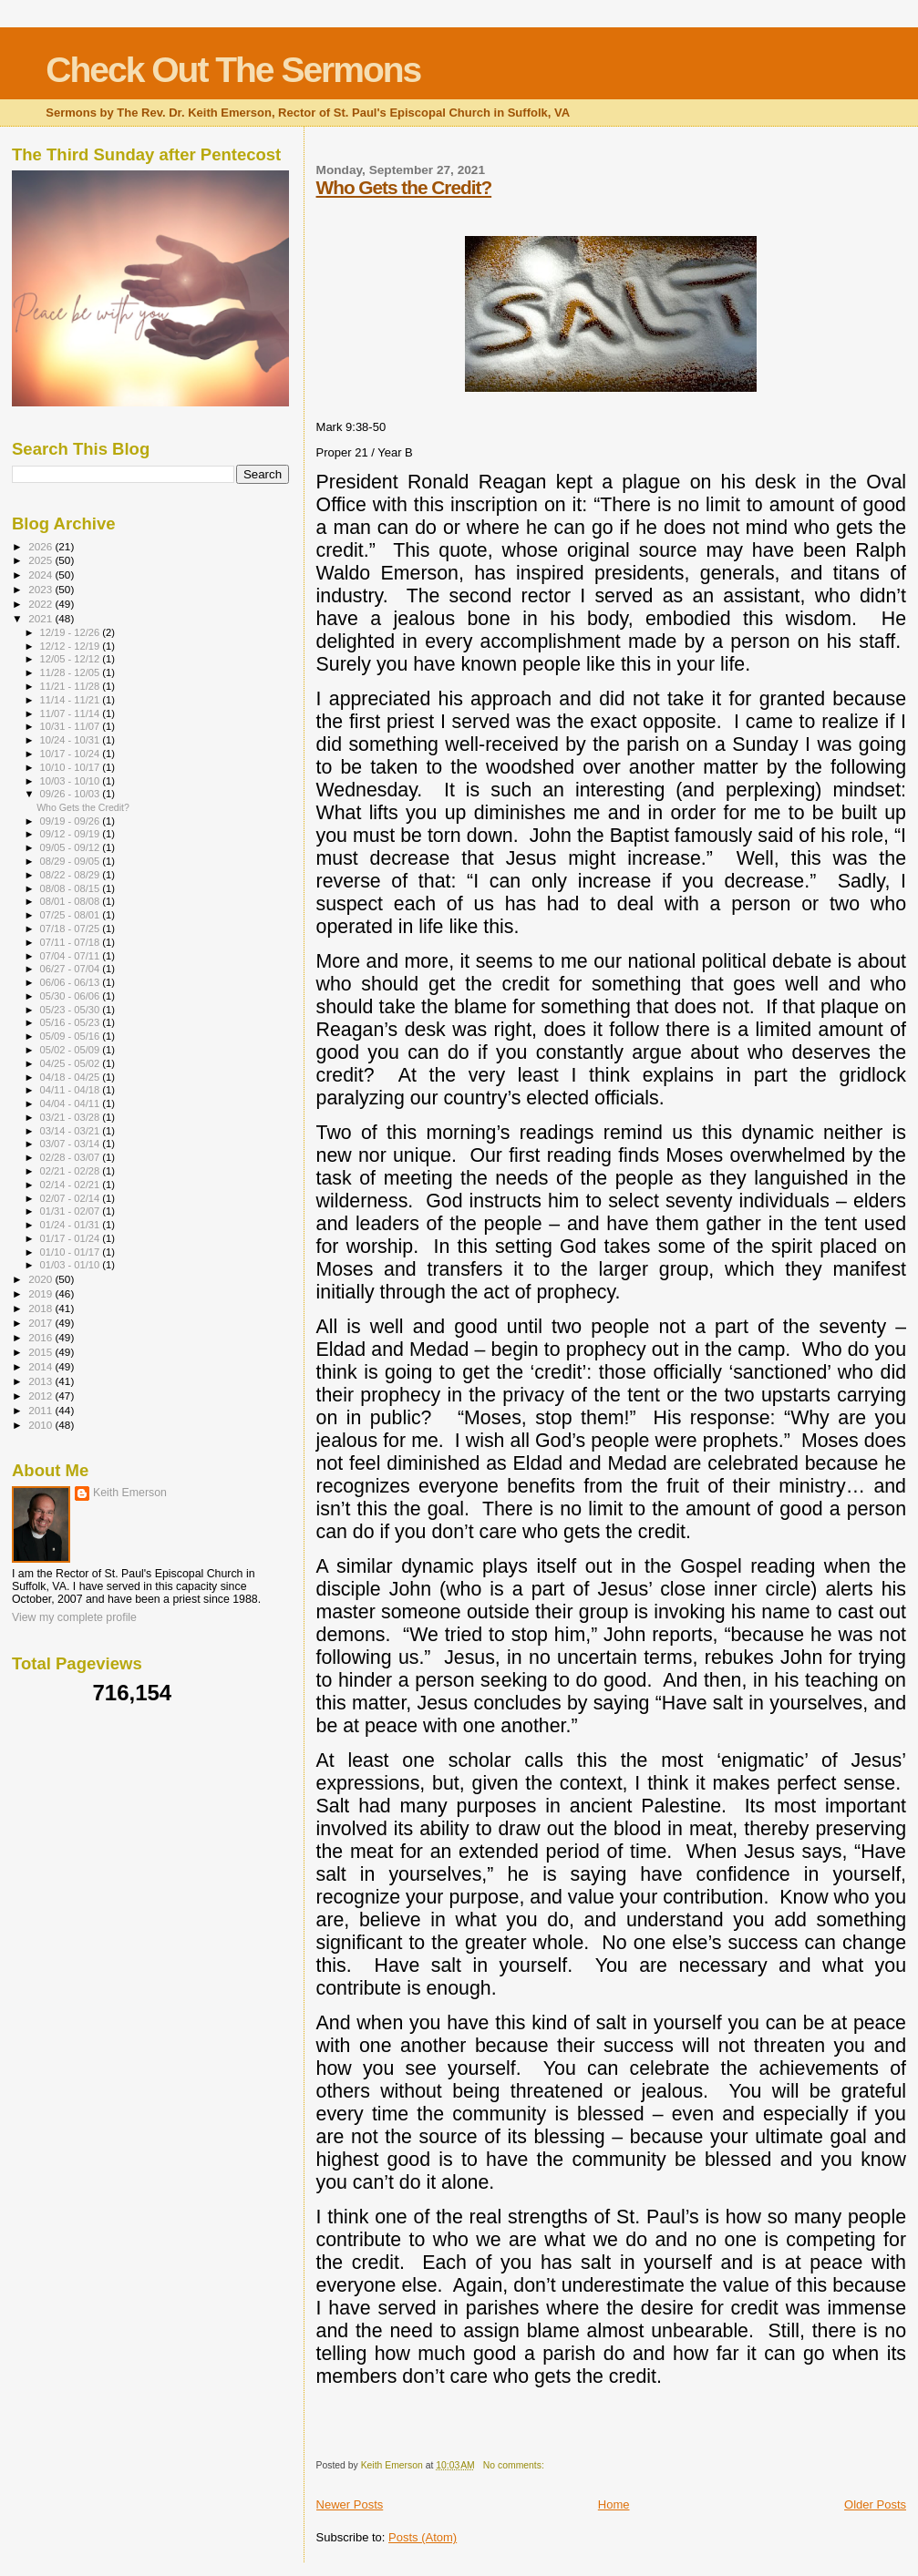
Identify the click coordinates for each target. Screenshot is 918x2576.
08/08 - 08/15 (71, 888)
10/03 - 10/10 (71, 780)
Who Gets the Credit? (404, 187)
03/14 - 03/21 (71, 1130)
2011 (41, 1410)
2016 (41, 1337)
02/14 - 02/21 (71, 1184)
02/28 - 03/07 (71, 1157)
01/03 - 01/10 (71, 1264)
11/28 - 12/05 (71, 672)
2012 (41, 1395)
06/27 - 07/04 (71, 968)
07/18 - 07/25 (71, 928)
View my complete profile (74, 1617)
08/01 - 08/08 (71, 901)
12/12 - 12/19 (71, 646)
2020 (41, 1279)
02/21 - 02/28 (71, 1170)
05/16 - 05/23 (71, 1022)
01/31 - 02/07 (71, 1211)
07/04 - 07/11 (71, 955)
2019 (41, 1293)
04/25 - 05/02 (71, 1063)
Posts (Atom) (422, 2537)
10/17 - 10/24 (71, 753)
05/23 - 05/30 (71, 1009)
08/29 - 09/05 (71, 861)
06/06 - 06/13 (71, 982)
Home (614, 2504)
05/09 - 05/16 (71, 1036)
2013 (41, 1381)
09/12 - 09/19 (71, 833)
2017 (41, 1323)
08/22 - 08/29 (71, 874)
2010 (41, 1425)
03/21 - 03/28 (71, 1117)
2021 (41, 618)
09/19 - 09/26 (71, 821)
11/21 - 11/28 (71, 686)
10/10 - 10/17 (71, 767)
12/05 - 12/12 (71, 658)
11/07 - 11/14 (71, 713)
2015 (41, 1352)
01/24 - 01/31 (71, 1224)
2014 (41, 1366)
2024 (41, 574)
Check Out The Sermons (233, 69)
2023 (41, 589)
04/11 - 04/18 (71, 1089)
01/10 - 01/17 (71, 1252)
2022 (41, 604)
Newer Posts (350, 2504)
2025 (41, 560)
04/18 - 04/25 (71, 1077)
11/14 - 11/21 (71, 699)
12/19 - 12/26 (71, 632)
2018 (41, 1308)
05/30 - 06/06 (71, 995)
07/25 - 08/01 (71, 914)
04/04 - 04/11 (71, 1103)
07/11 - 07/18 (71, 942)
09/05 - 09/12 (71, 847)
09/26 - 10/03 (71, 793)
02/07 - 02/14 (71, 1198)
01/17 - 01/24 (71, 1238)
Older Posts (875, 2504)
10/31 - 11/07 (71, 726)
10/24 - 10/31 (71, 739)
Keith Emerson (130, 1492)
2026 (41, 546)
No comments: (515, 2465)
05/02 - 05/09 (71, 1049)
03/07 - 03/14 (71, 1143)
